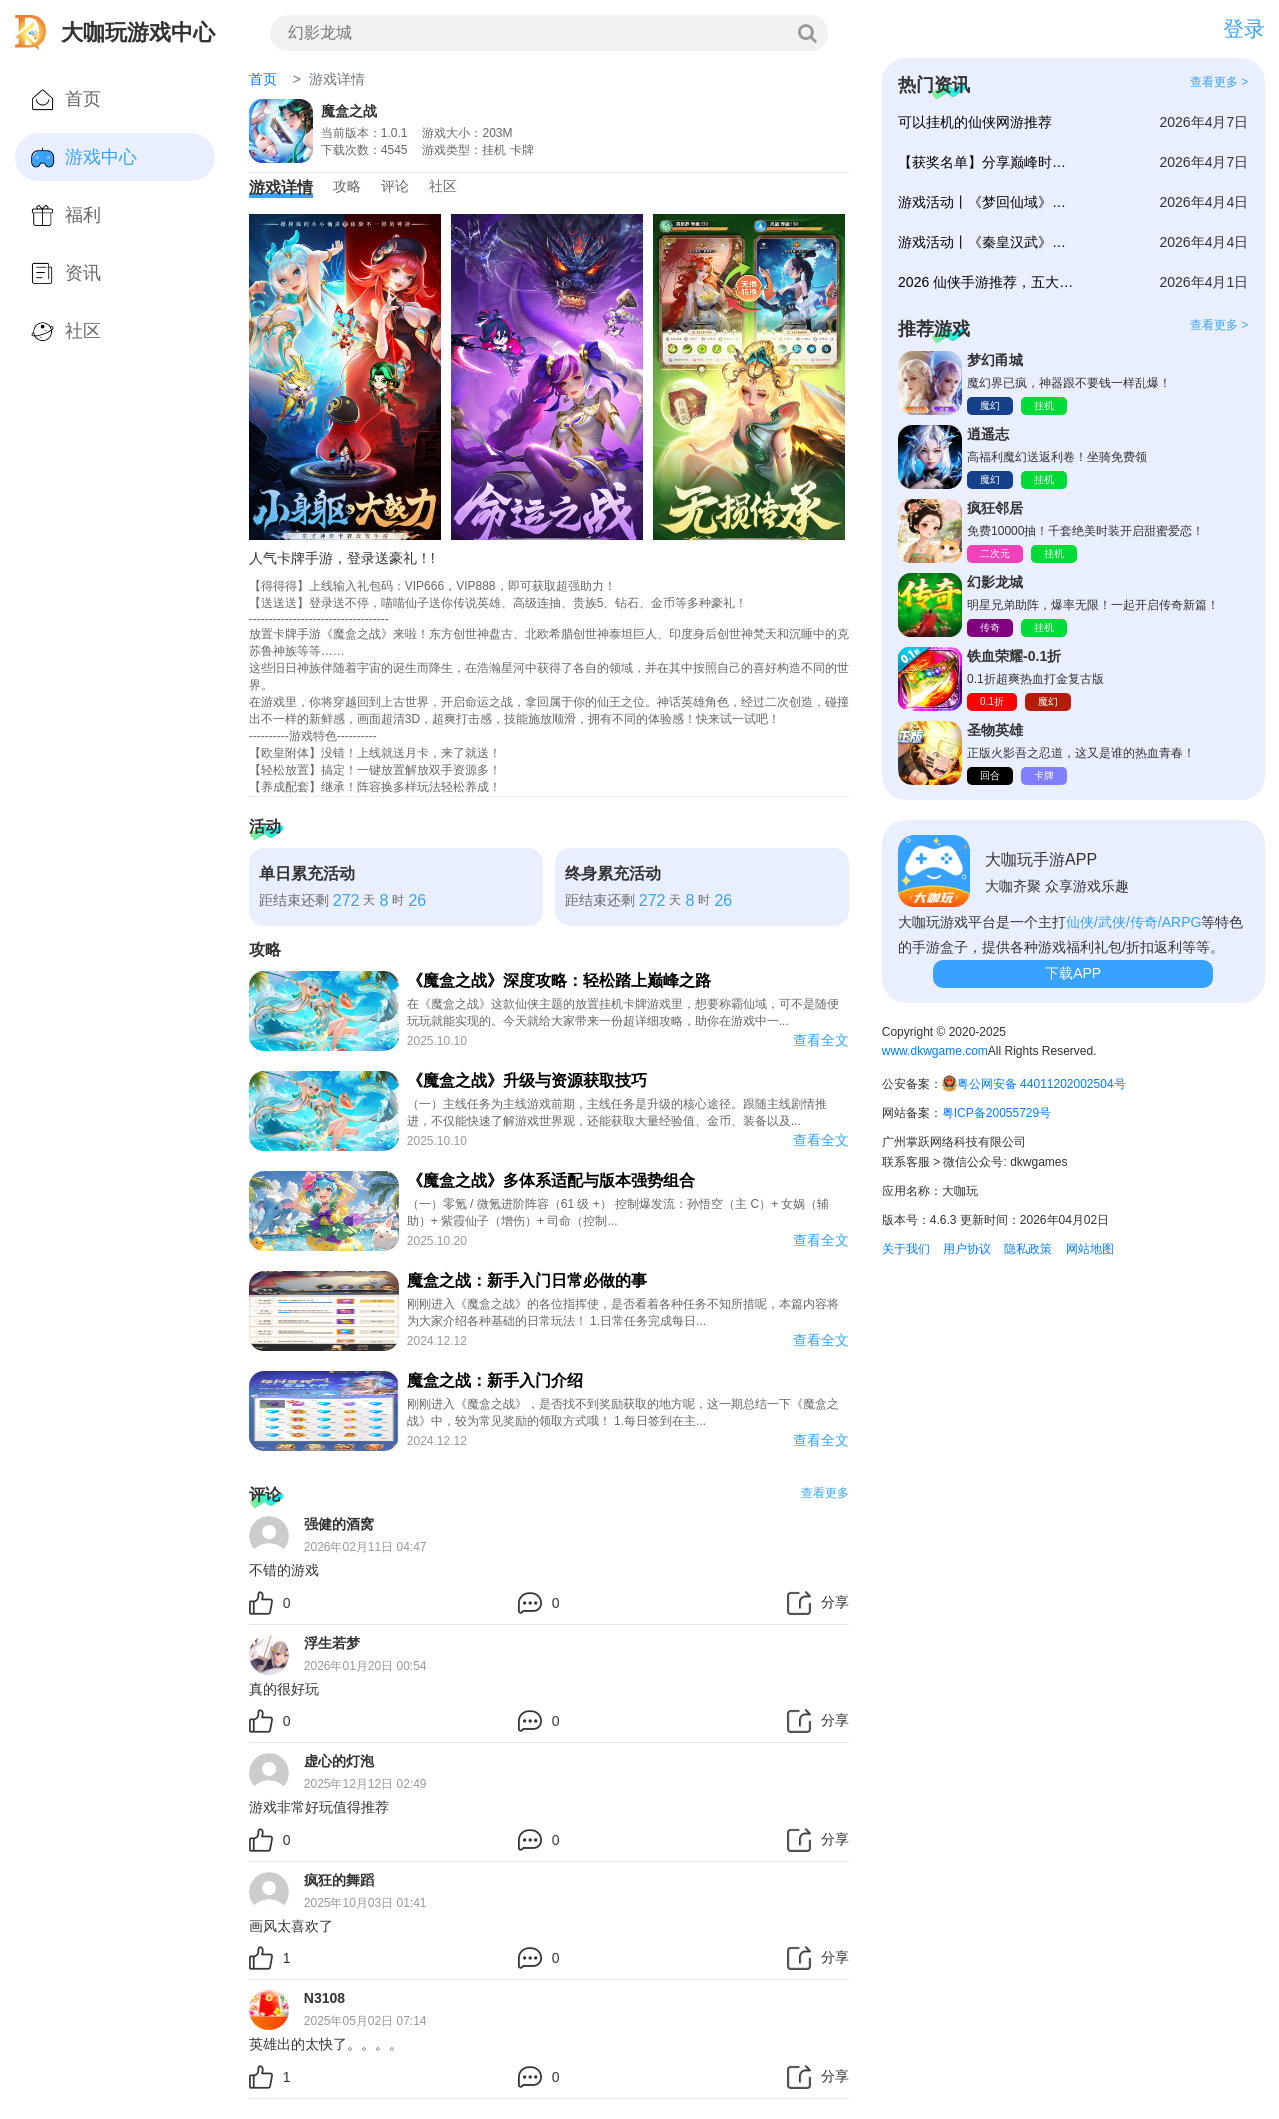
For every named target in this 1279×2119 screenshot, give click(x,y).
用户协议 (967, 1249)
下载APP (1073, 973)
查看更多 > (1219, 82)
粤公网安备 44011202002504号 (1041, 1084)
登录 (1244, 28)
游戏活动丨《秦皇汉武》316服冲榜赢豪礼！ (985, 242)
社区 (443, 186)
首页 (263, 79)
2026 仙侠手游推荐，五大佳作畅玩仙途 (985, 282)
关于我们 (906, 1249)
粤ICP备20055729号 (996, 1113)
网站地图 (1090, 1249)
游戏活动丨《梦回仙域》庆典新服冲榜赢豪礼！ (985, 202)
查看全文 (821, 1040)
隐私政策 (1028, 1249)
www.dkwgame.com (935, 1051)
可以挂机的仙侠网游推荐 (975, 122)
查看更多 (825, 1493)
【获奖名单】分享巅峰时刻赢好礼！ (985, 162)
